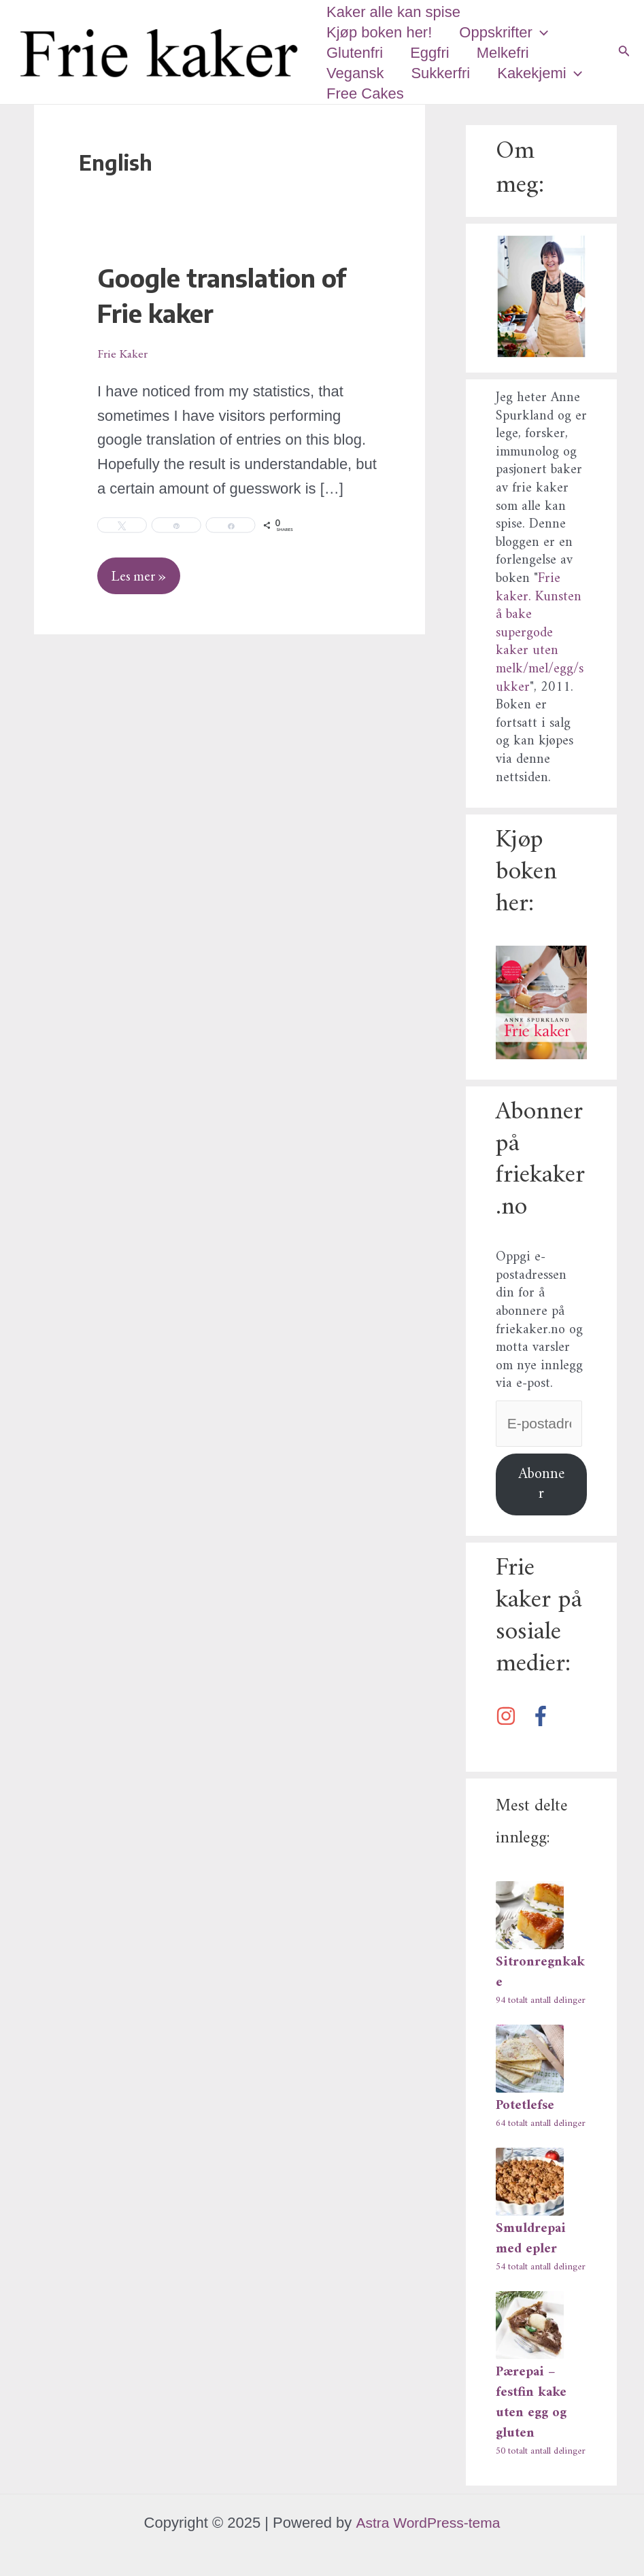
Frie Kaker (124, 353)
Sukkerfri (444, 73)
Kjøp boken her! (380, 32)
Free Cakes (366, 93)
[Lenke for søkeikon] (624, 52)
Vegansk (356, 73)
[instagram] (511, 1718)
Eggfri (433, 52)
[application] (544, 32)
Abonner (541, 1486)
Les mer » (142, 571)
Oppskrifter (507, 32)
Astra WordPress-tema (427, 2523)
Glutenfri (356, 52)
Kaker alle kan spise (395, 11)
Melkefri (510, 52)
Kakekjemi (546, 73)
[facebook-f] (545, 1718)
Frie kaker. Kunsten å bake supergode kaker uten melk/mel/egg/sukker (539, 633)
